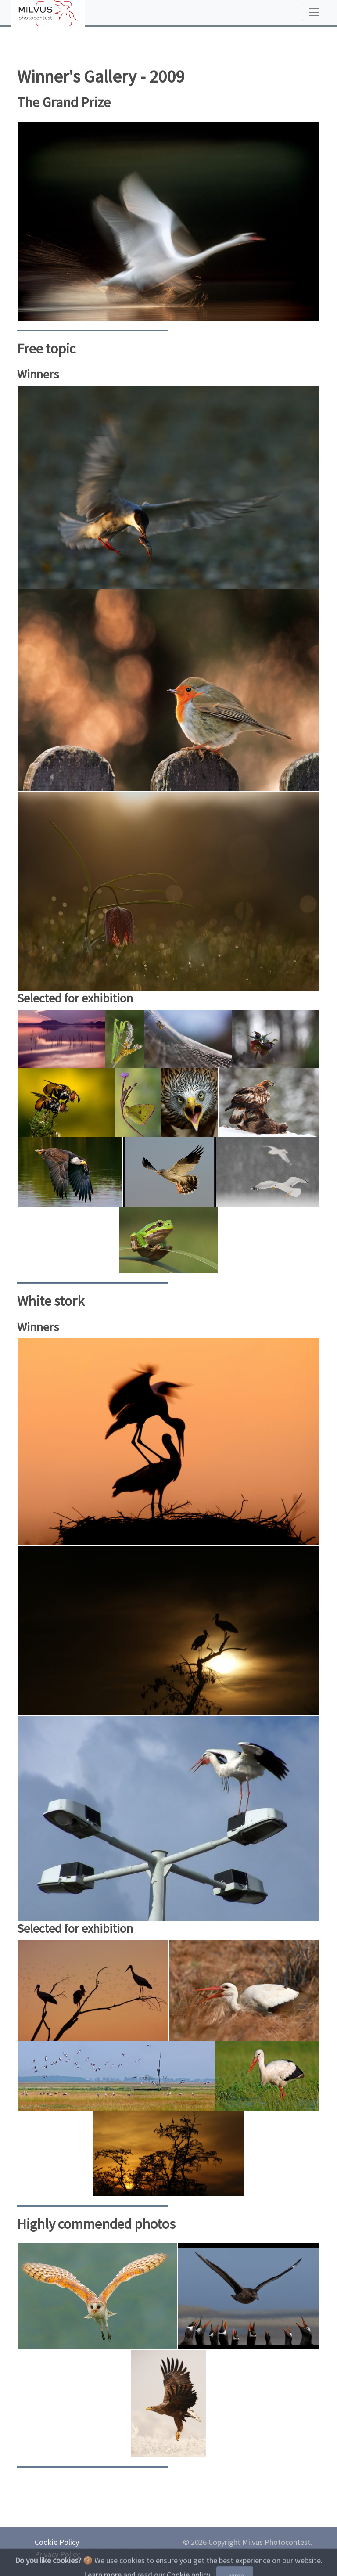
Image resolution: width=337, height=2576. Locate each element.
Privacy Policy (57, 2554)
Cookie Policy (57, 2542)
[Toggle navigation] (314, 12)
